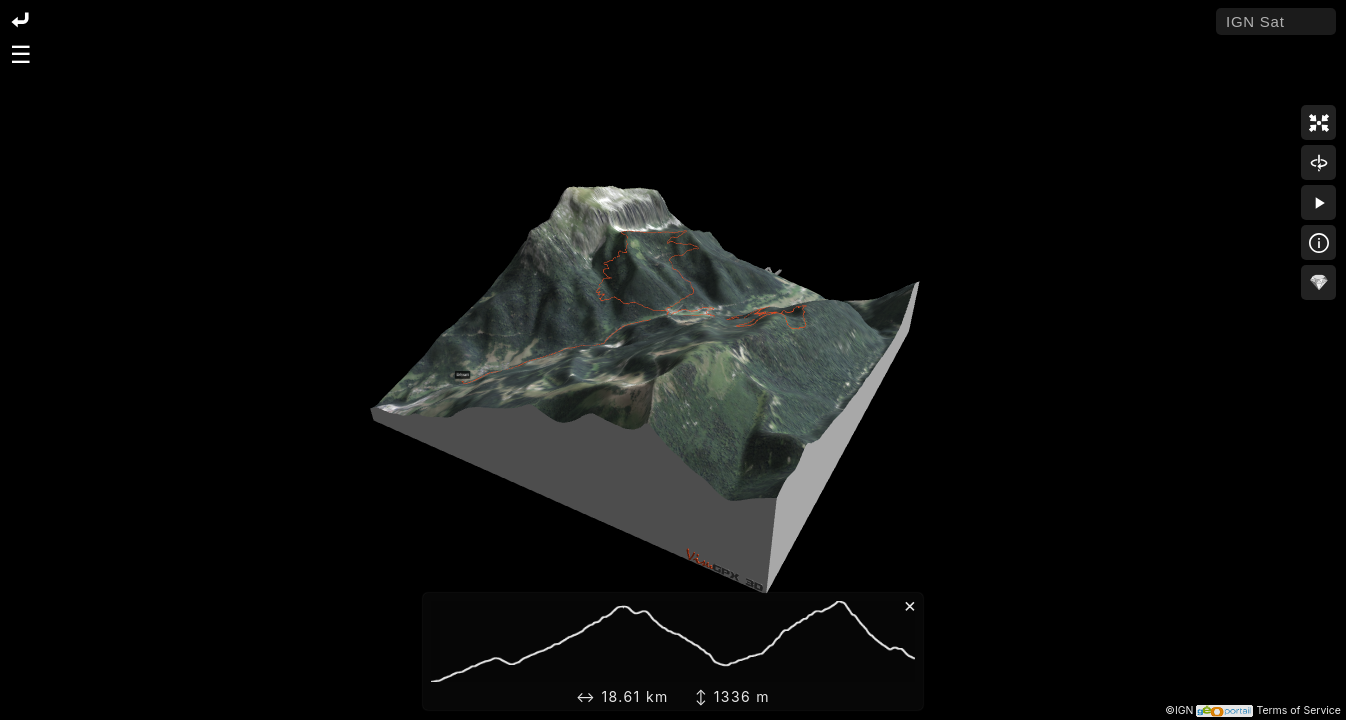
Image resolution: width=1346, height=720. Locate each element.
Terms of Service (1298, 710)
